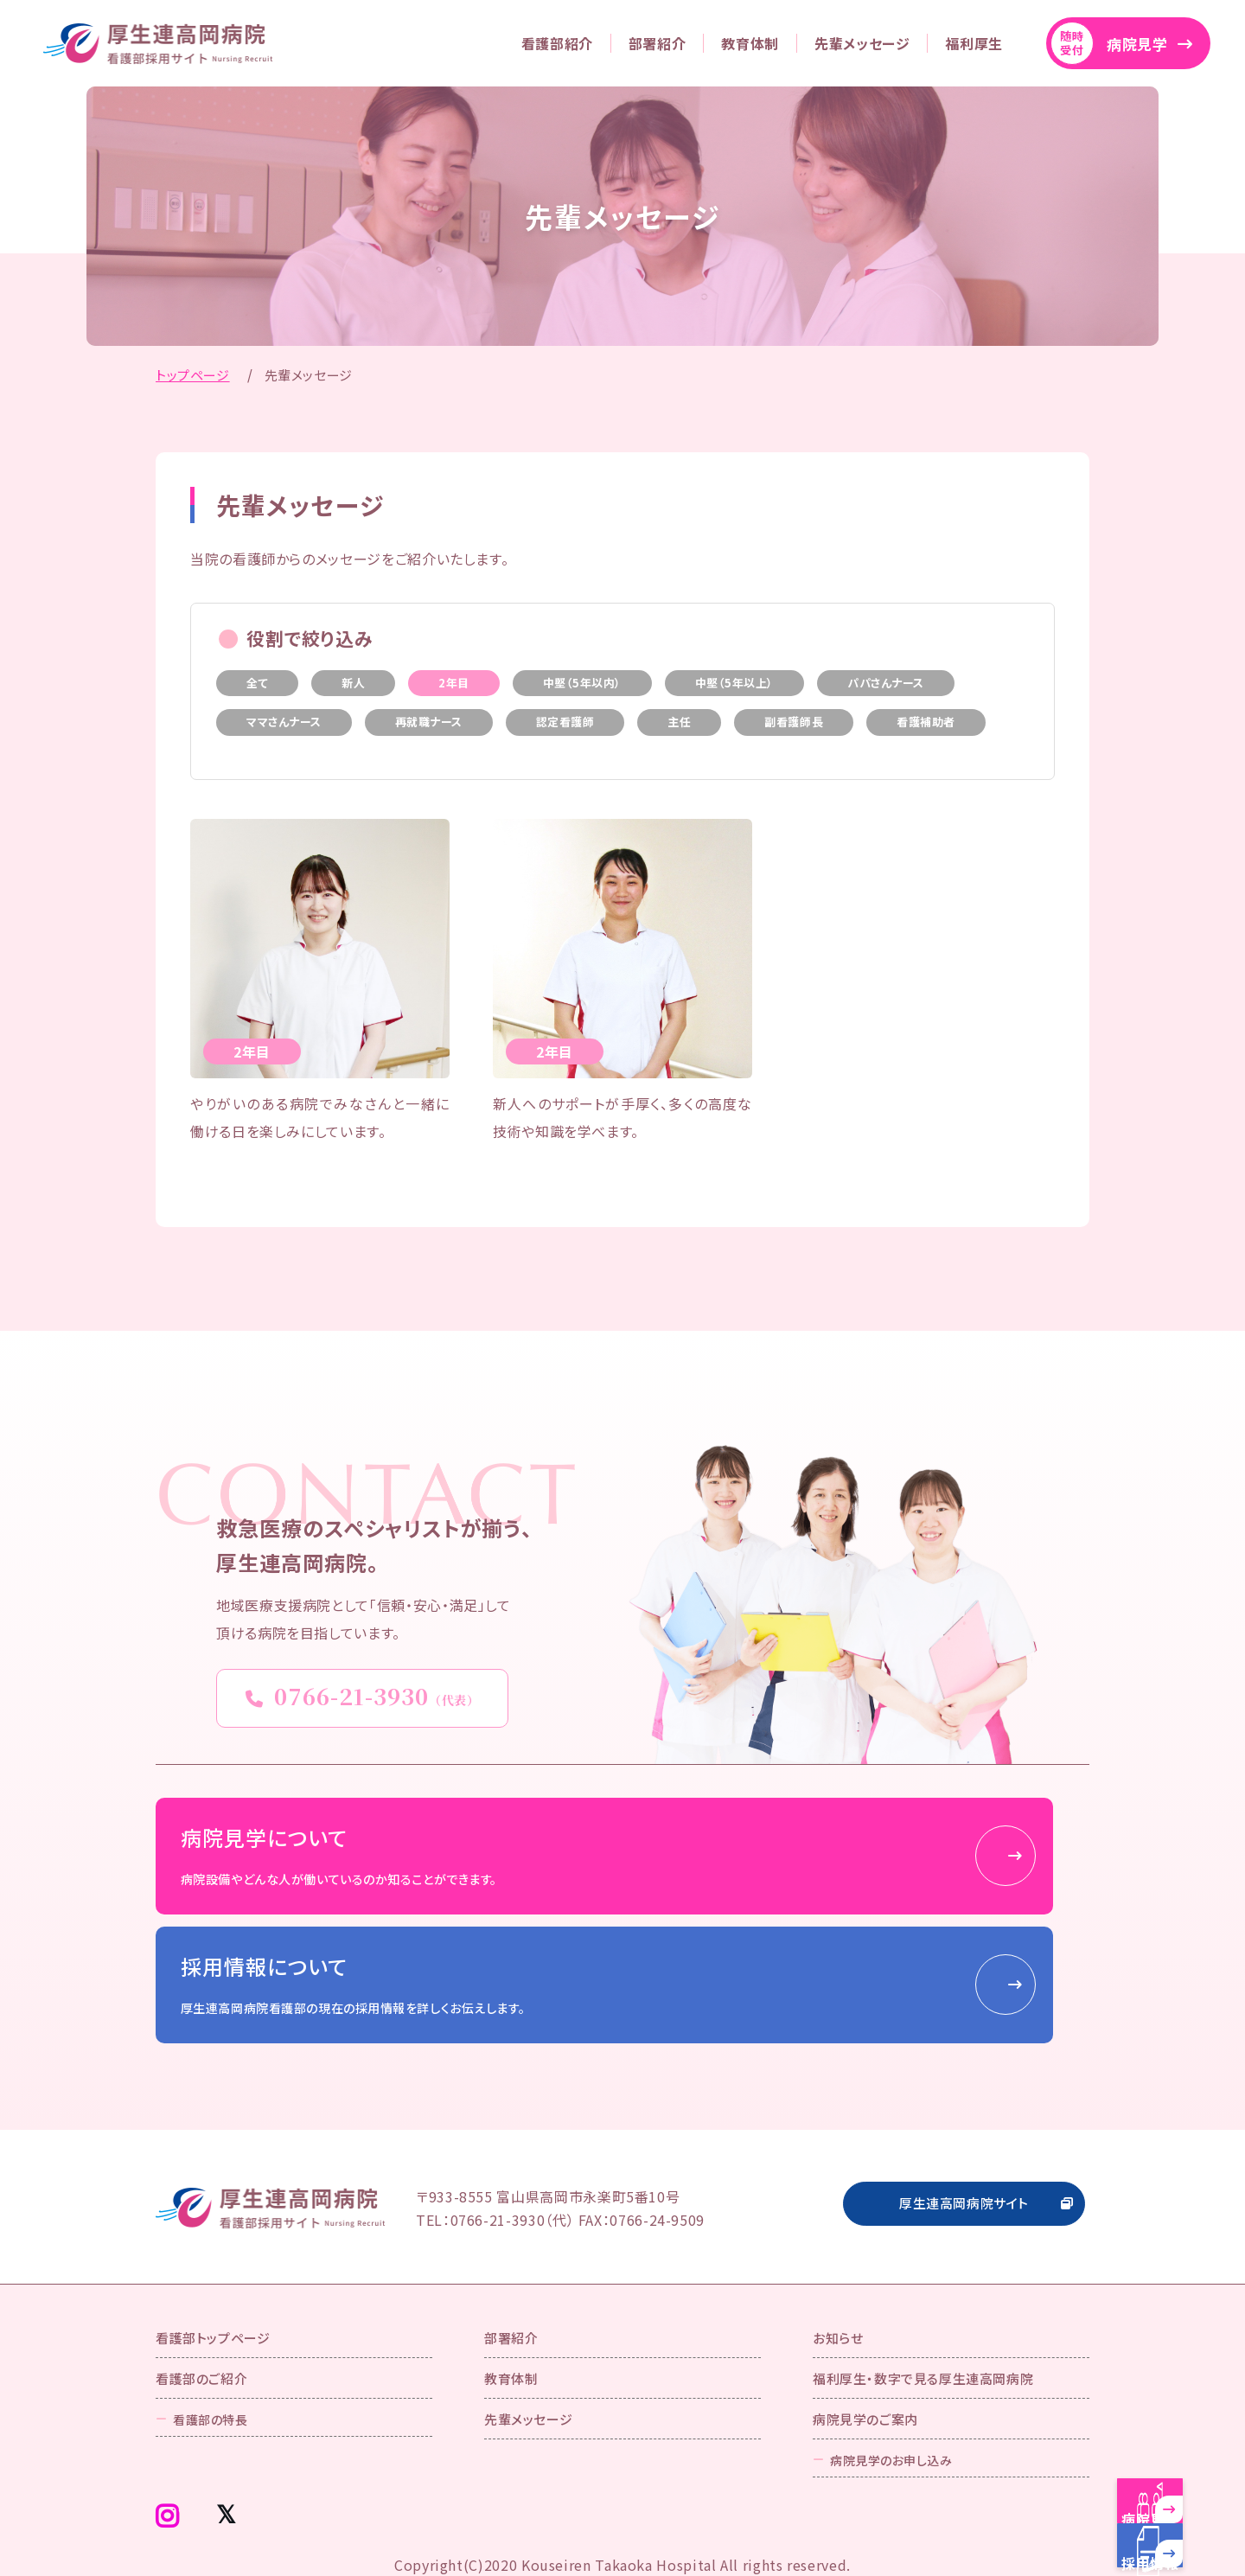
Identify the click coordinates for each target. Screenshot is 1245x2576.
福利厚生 (974, 43)
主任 (679, 721)
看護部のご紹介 (201, 2312)
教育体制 (750, 43)
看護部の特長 (210, 2352)
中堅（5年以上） (734, 682)
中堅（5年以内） (582, 682)
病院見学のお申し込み (891, 2393)
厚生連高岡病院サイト (964, 2135)
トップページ (193, 375)
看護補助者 (926, 721)
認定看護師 (565, 721)
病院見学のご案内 (865, 2353)
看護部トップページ (213, 2271)
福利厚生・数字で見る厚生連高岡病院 (923, 2312)
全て (257, 682)
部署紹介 (657, 43)
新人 (353, 682)
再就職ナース (429, 721)
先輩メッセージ (862, 43)
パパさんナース (885, 682)
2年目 (453, 682)
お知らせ (838, 2271)
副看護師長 (793, 721)
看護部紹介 (557, 43)
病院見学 (1109, 43)
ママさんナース (284, 721)
